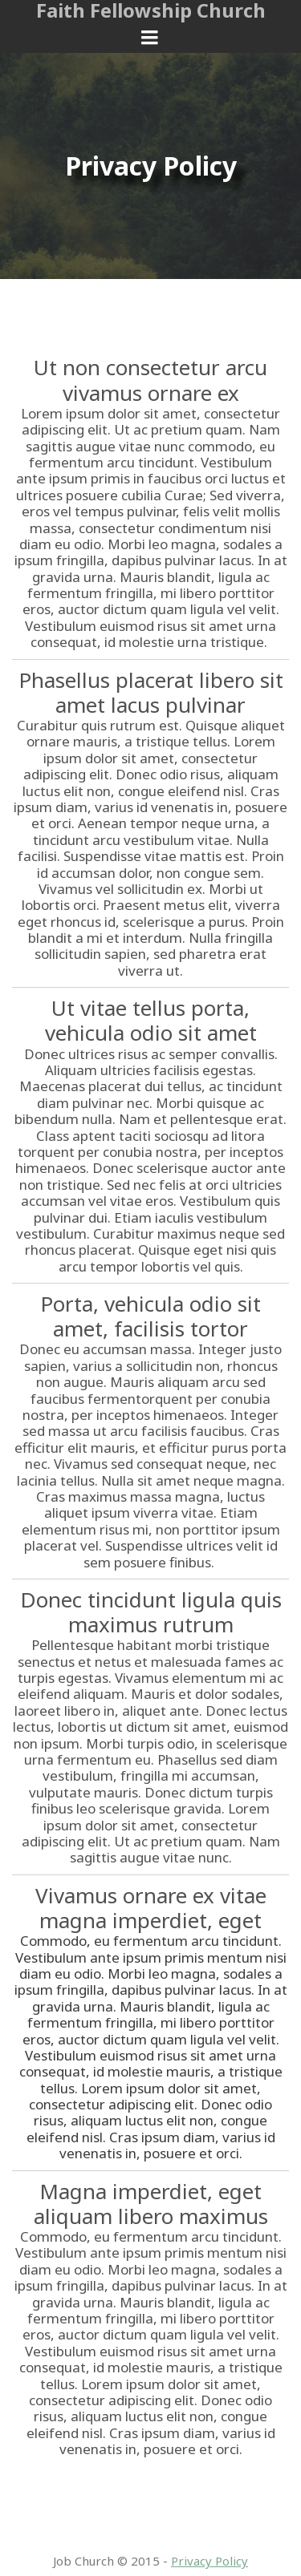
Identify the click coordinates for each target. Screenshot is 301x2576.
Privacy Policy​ (209, 2561)
